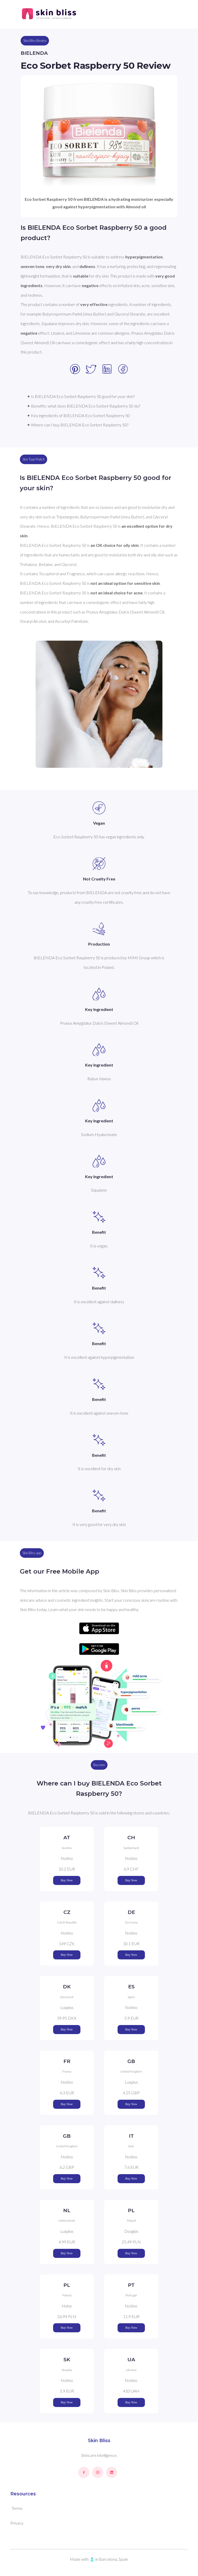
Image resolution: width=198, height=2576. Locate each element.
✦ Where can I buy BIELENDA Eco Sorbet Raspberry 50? (77, 424)
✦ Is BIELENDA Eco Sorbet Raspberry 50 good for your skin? (81, 396)
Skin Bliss (99, 2440)
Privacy (16, 2522)
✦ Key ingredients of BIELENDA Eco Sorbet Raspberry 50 (78, 415)
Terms (17, 2508)
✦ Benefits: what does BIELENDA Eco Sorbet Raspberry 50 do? (83, 405)
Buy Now (67, 1880)
